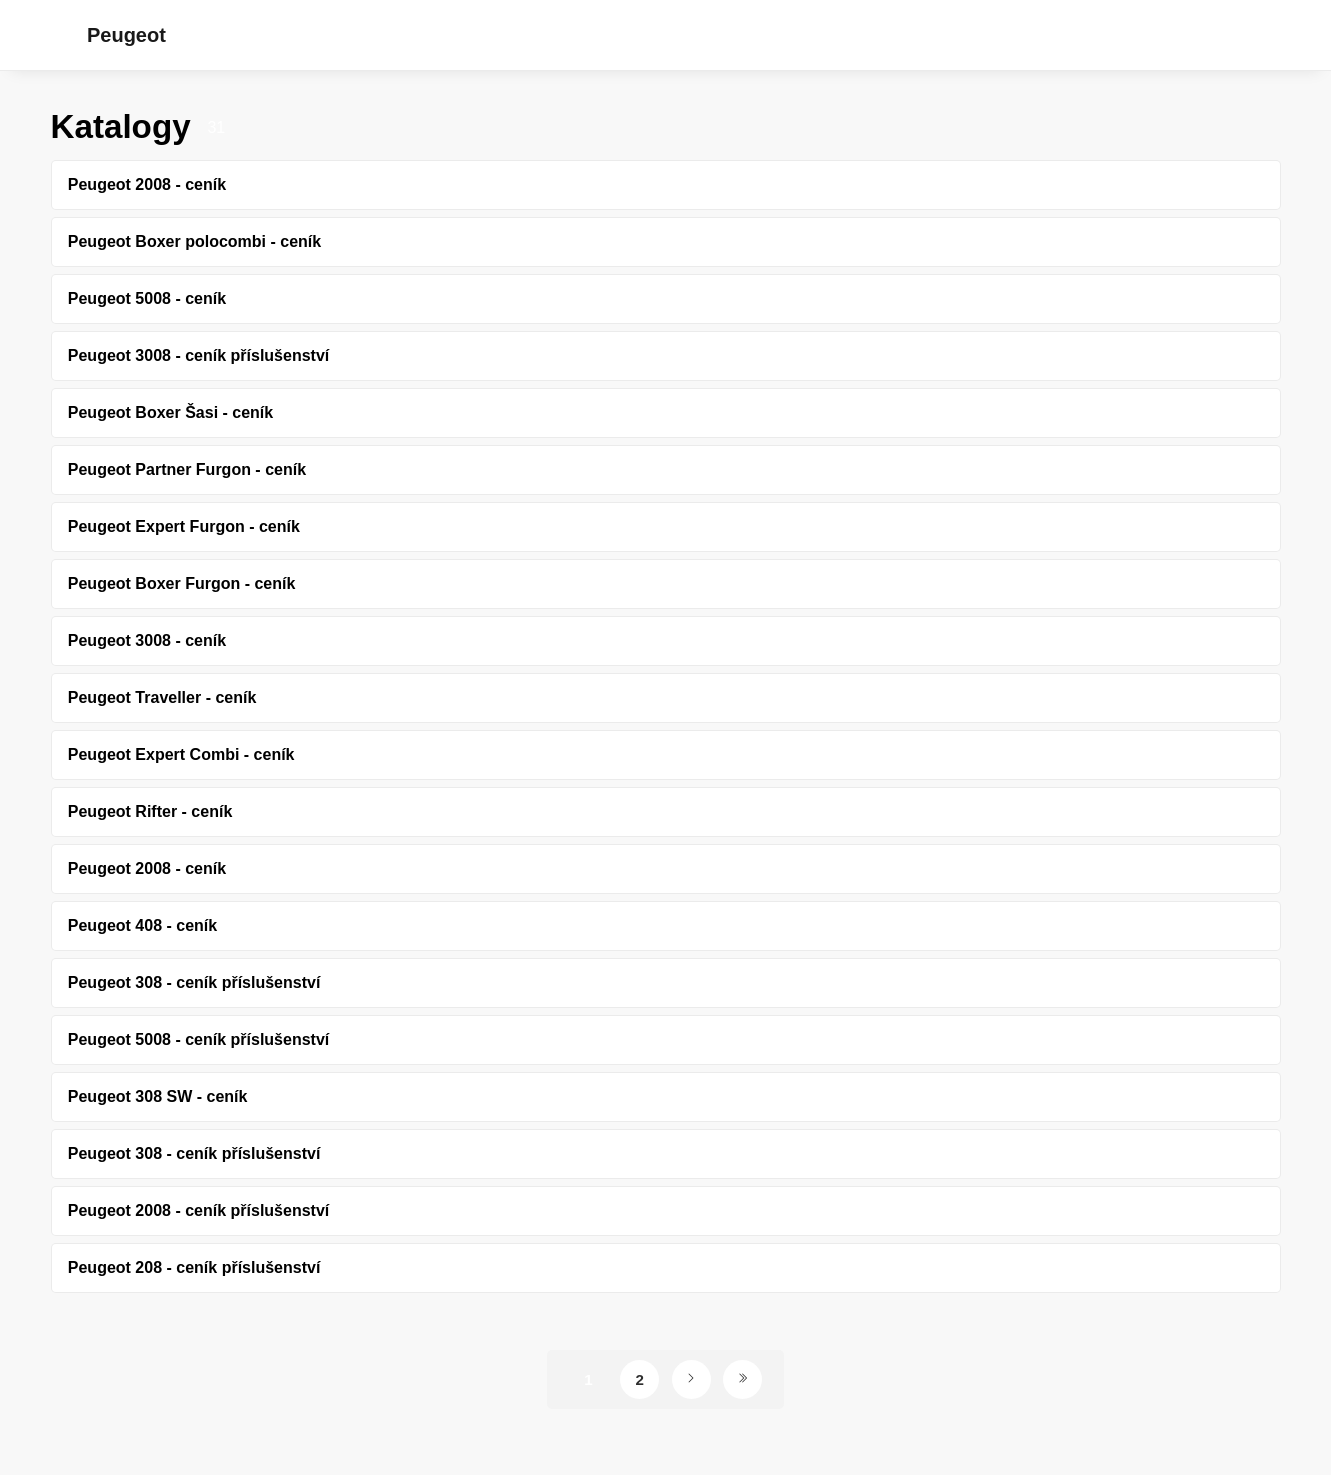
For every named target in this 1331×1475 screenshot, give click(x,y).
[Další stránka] (691, 1379)
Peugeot (126, 35)
